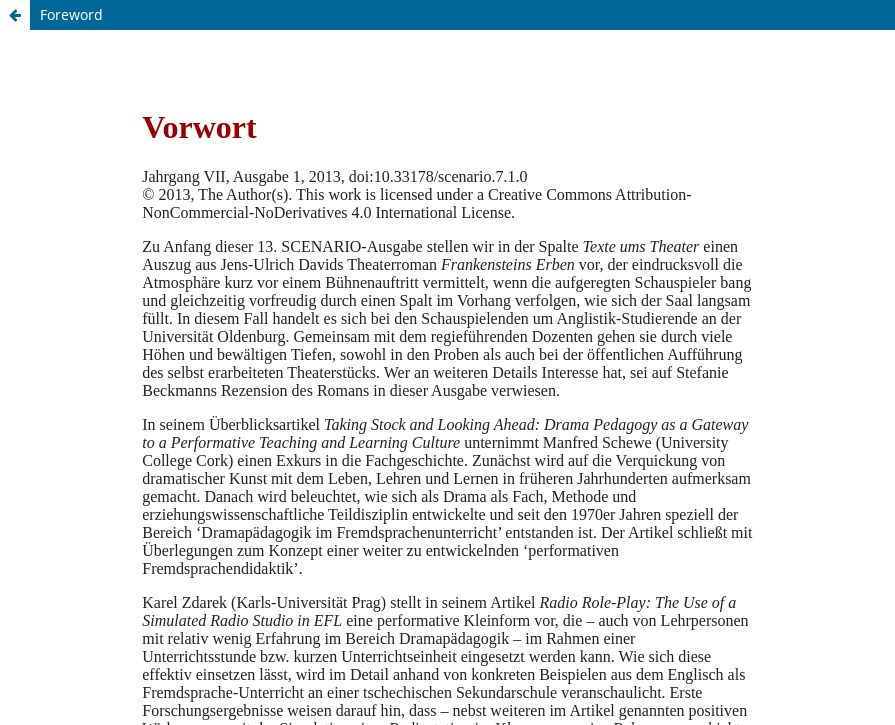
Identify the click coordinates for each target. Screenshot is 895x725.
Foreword (71, 14)
